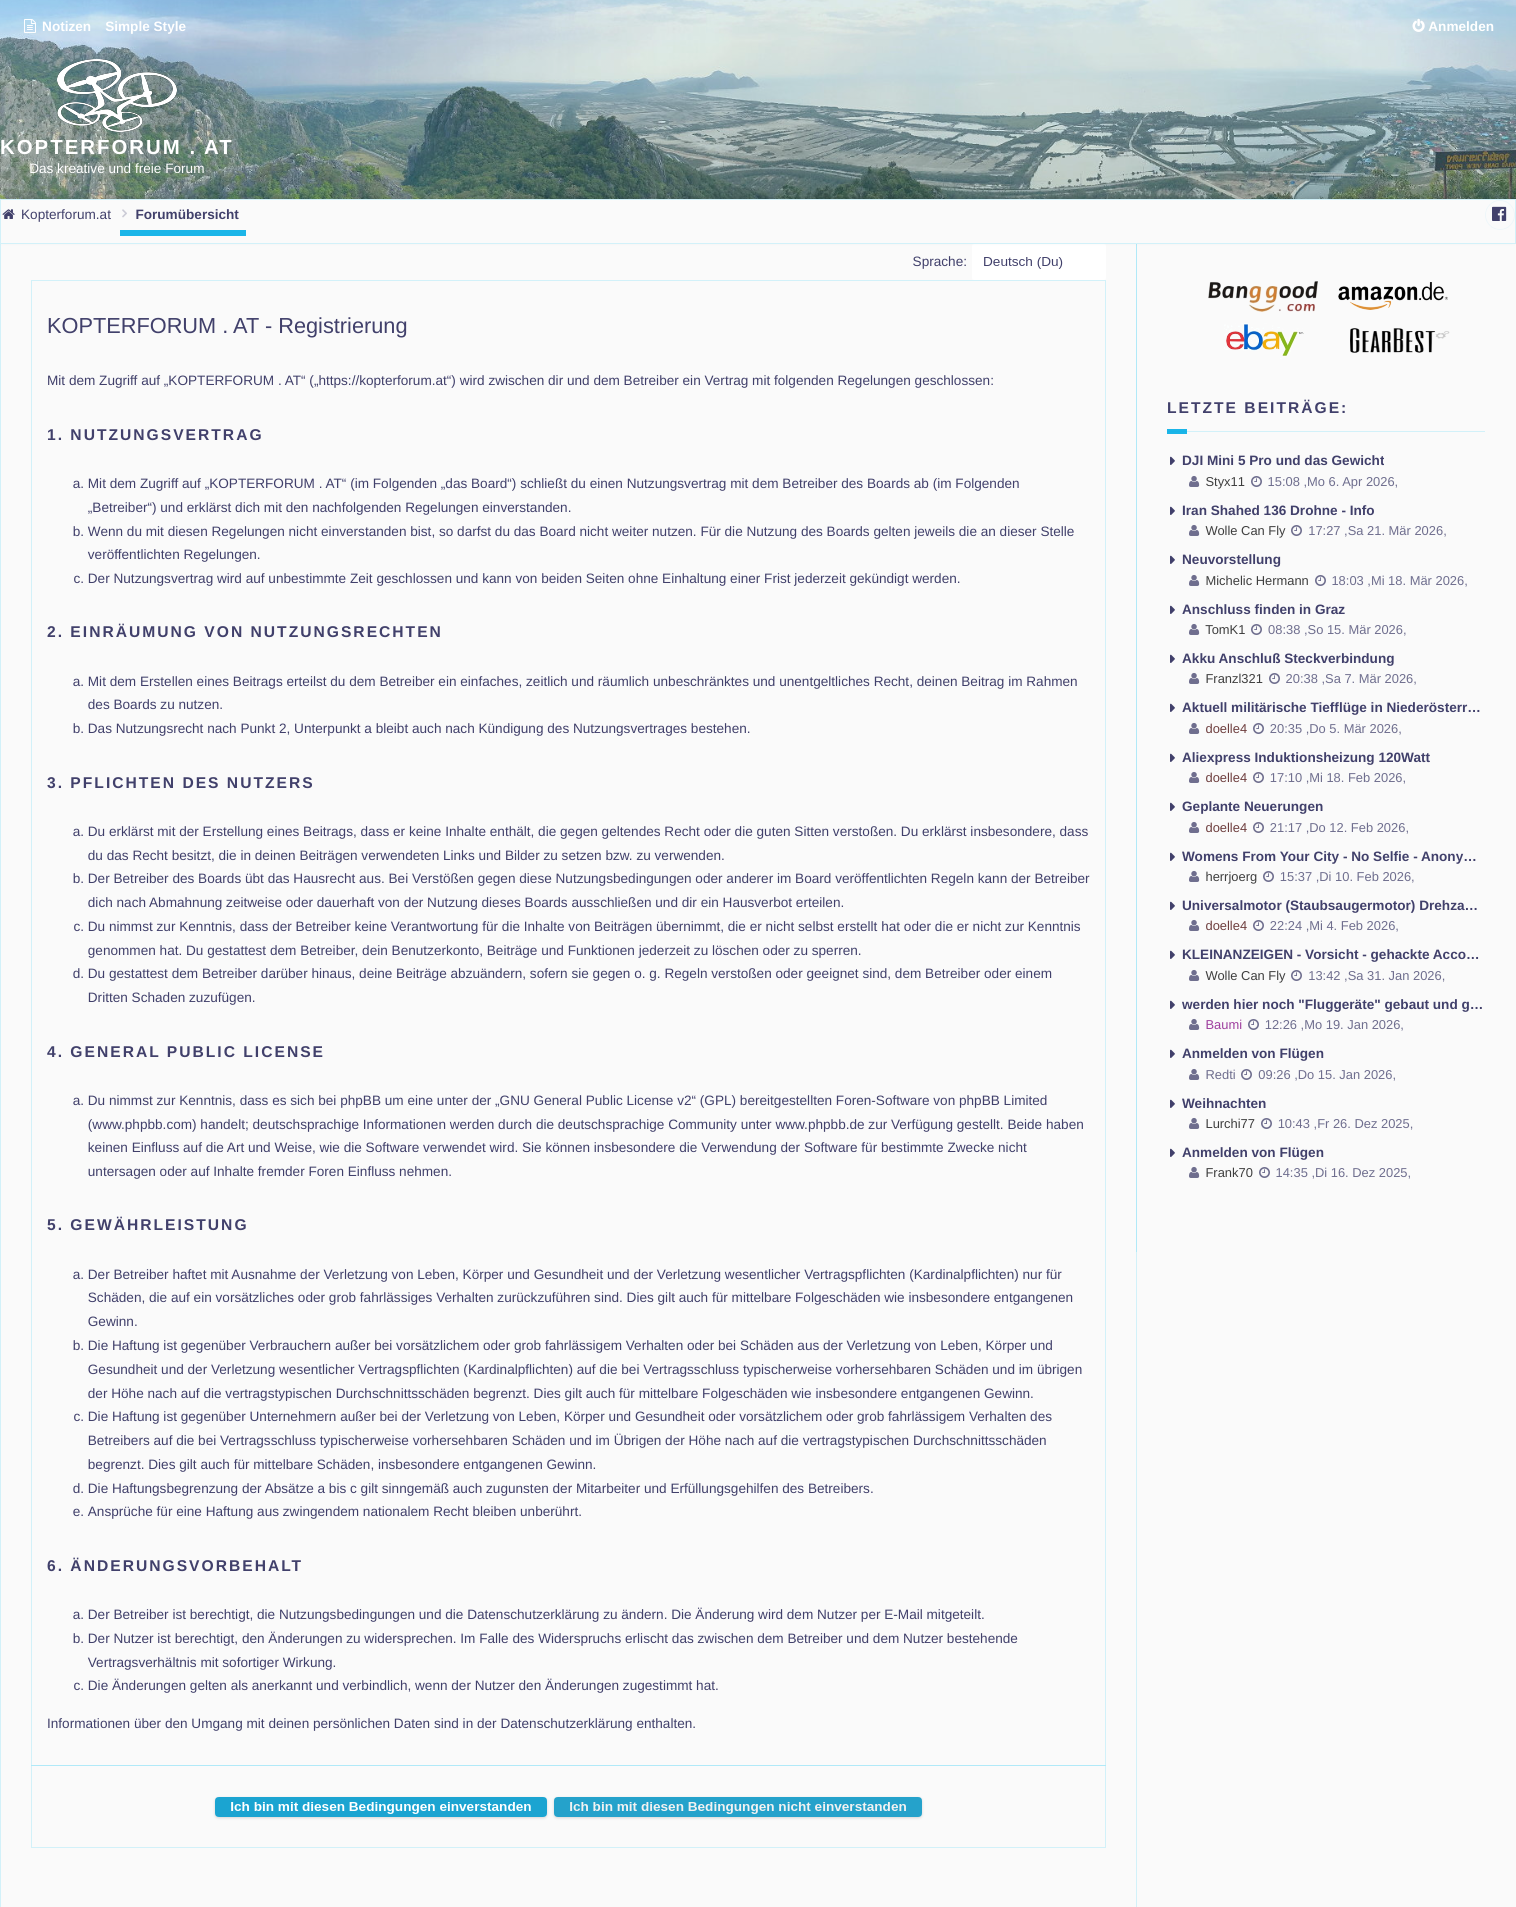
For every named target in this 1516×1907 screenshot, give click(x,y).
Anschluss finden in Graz (1263, 609)
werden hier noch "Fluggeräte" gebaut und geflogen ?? (1333, 1004)
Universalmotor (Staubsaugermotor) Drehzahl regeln (1333, 905)
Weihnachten (1224, 1103)
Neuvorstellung (1231, 559)
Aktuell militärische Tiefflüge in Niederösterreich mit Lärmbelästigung (1333, 707)
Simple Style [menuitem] (145, 26)
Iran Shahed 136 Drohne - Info (1278, 510)
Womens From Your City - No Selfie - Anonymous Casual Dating (1333, 856)
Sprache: (940, 261)
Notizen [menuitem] (56, 26)
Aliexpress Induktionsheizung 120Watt (1306, 757)
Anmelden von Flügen (1253, 1053)
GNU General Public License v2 (596, 1100)
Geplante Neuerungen (1252, 806)
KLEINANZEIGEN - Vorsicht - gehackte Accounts (1333, 954)
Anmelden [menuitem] (1461, 26)
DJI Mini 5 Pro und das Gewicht (1283, 460)
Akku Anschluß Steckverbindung (1288, 658)
